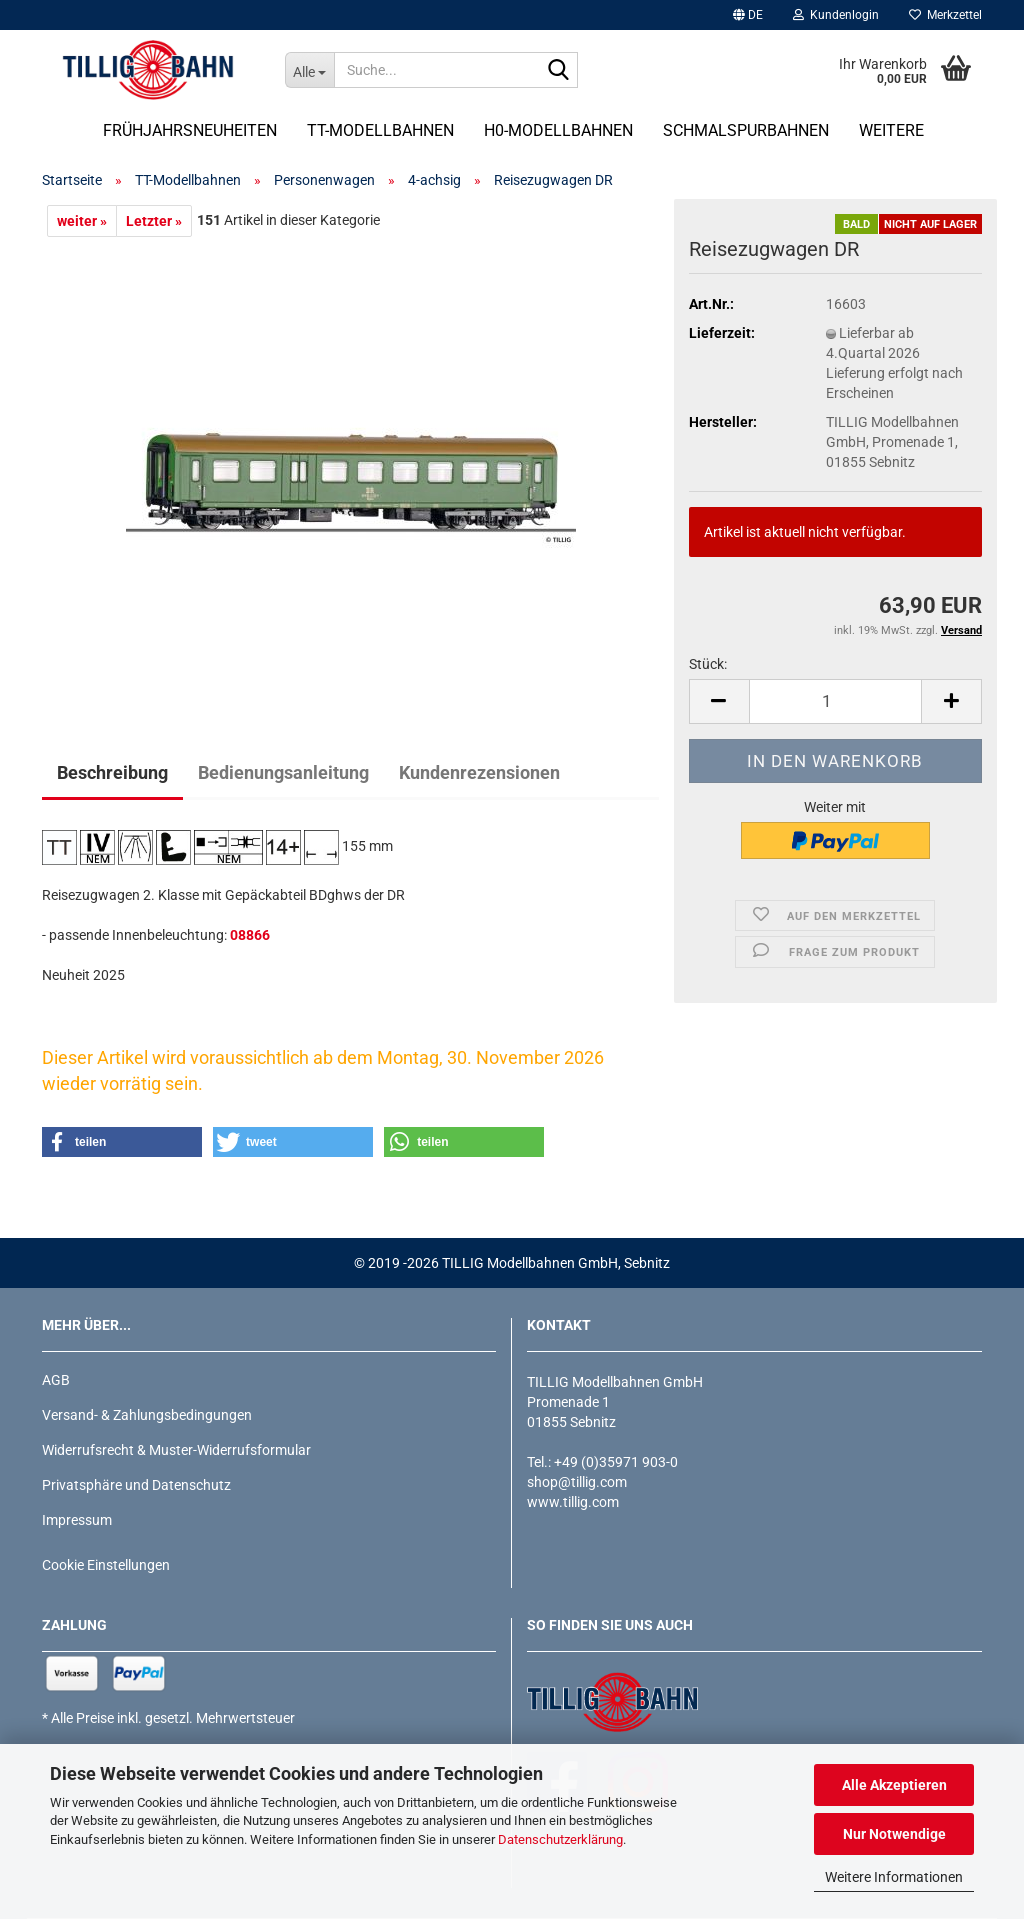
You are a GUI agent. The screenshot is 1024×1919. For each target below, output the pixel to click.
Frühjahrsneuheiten (190, 130)
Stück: (708, 664)
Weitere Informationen (894, 1877)
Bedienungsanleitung (283, 772)
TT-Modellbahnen (380, 130)
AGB (56, 1380)
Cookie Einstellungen (106, 1565)
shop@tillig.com (577, 1482)
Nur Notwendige (894, 1834)
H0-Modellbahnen (558, 130)
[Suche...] (309, 70)
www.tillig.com (573, 1502)
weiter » (82, 221)
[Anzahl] (835, 701)
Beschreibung (112, 772)
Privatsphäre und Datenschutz (136, 1485)
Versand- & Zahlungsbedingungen (147, 1415)
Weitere (891, 130)
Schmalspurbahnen (746, 130)
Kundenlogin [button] (836, 15)
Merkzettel (945, 15)
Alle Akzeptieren (894, 1785)
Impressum (77, 1520)
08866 (250, 935)
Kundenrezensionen (479, 772)
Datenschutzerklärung (560, 1839)
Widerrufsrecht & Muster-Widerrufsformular (176, 1450)
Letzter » (154, 221)
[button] (748, 15)
